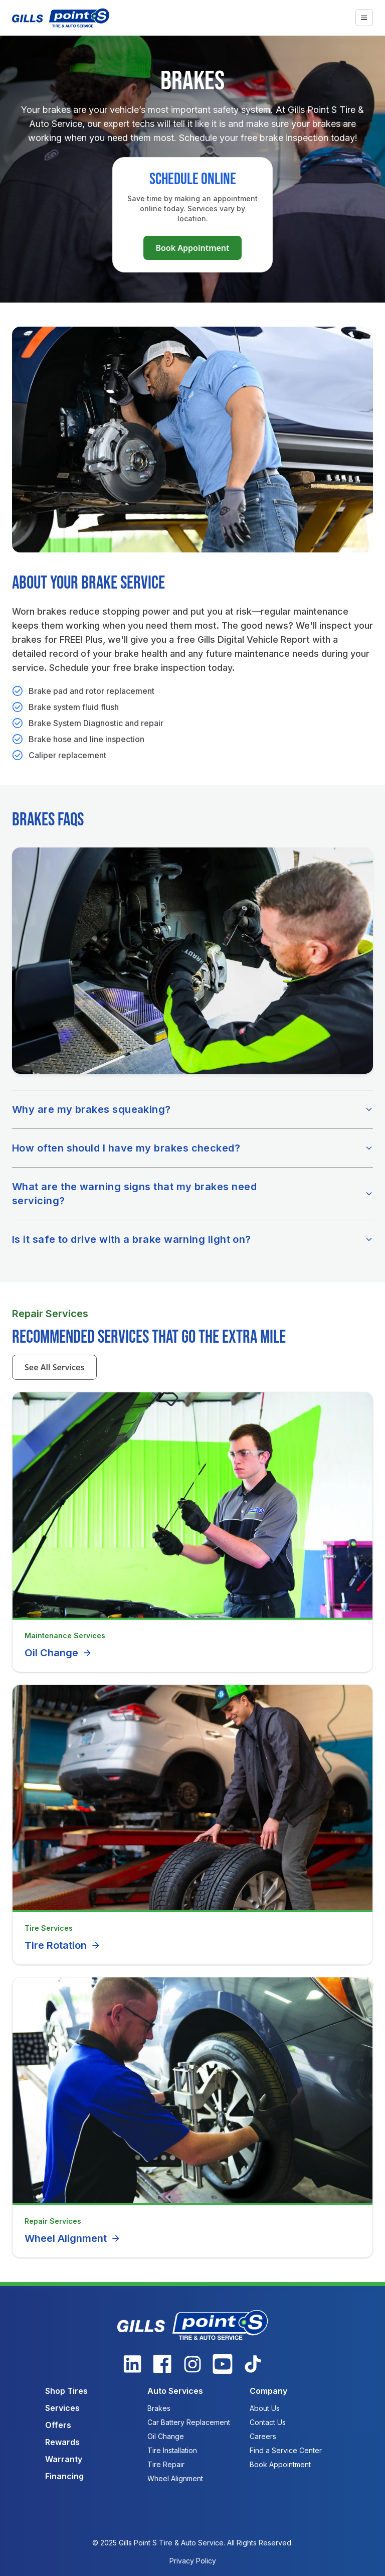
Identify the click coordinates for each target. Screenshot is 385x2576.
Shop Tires (66, 2391)
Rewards (62, 2442)
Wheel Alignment (73, 2238)
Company (268, 2391)
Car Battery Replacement (188, 2422)
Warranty (63, 2459)
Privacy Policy (192, 2560)
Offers (58, 2424)
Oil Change (58, 1653)
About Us (265, 2408)
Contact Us (268, 2422)
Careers (263, 2436)
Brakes (158, 2408)
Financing (64, 2476)
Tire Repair (165, 2464)
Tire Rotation (63, 1945)
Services (62, 2407)
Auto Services (175, 2391)
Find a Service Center (286, 2450)
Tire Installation (172, 2450)
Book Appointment (192, 247)
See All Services (54, 1367)
